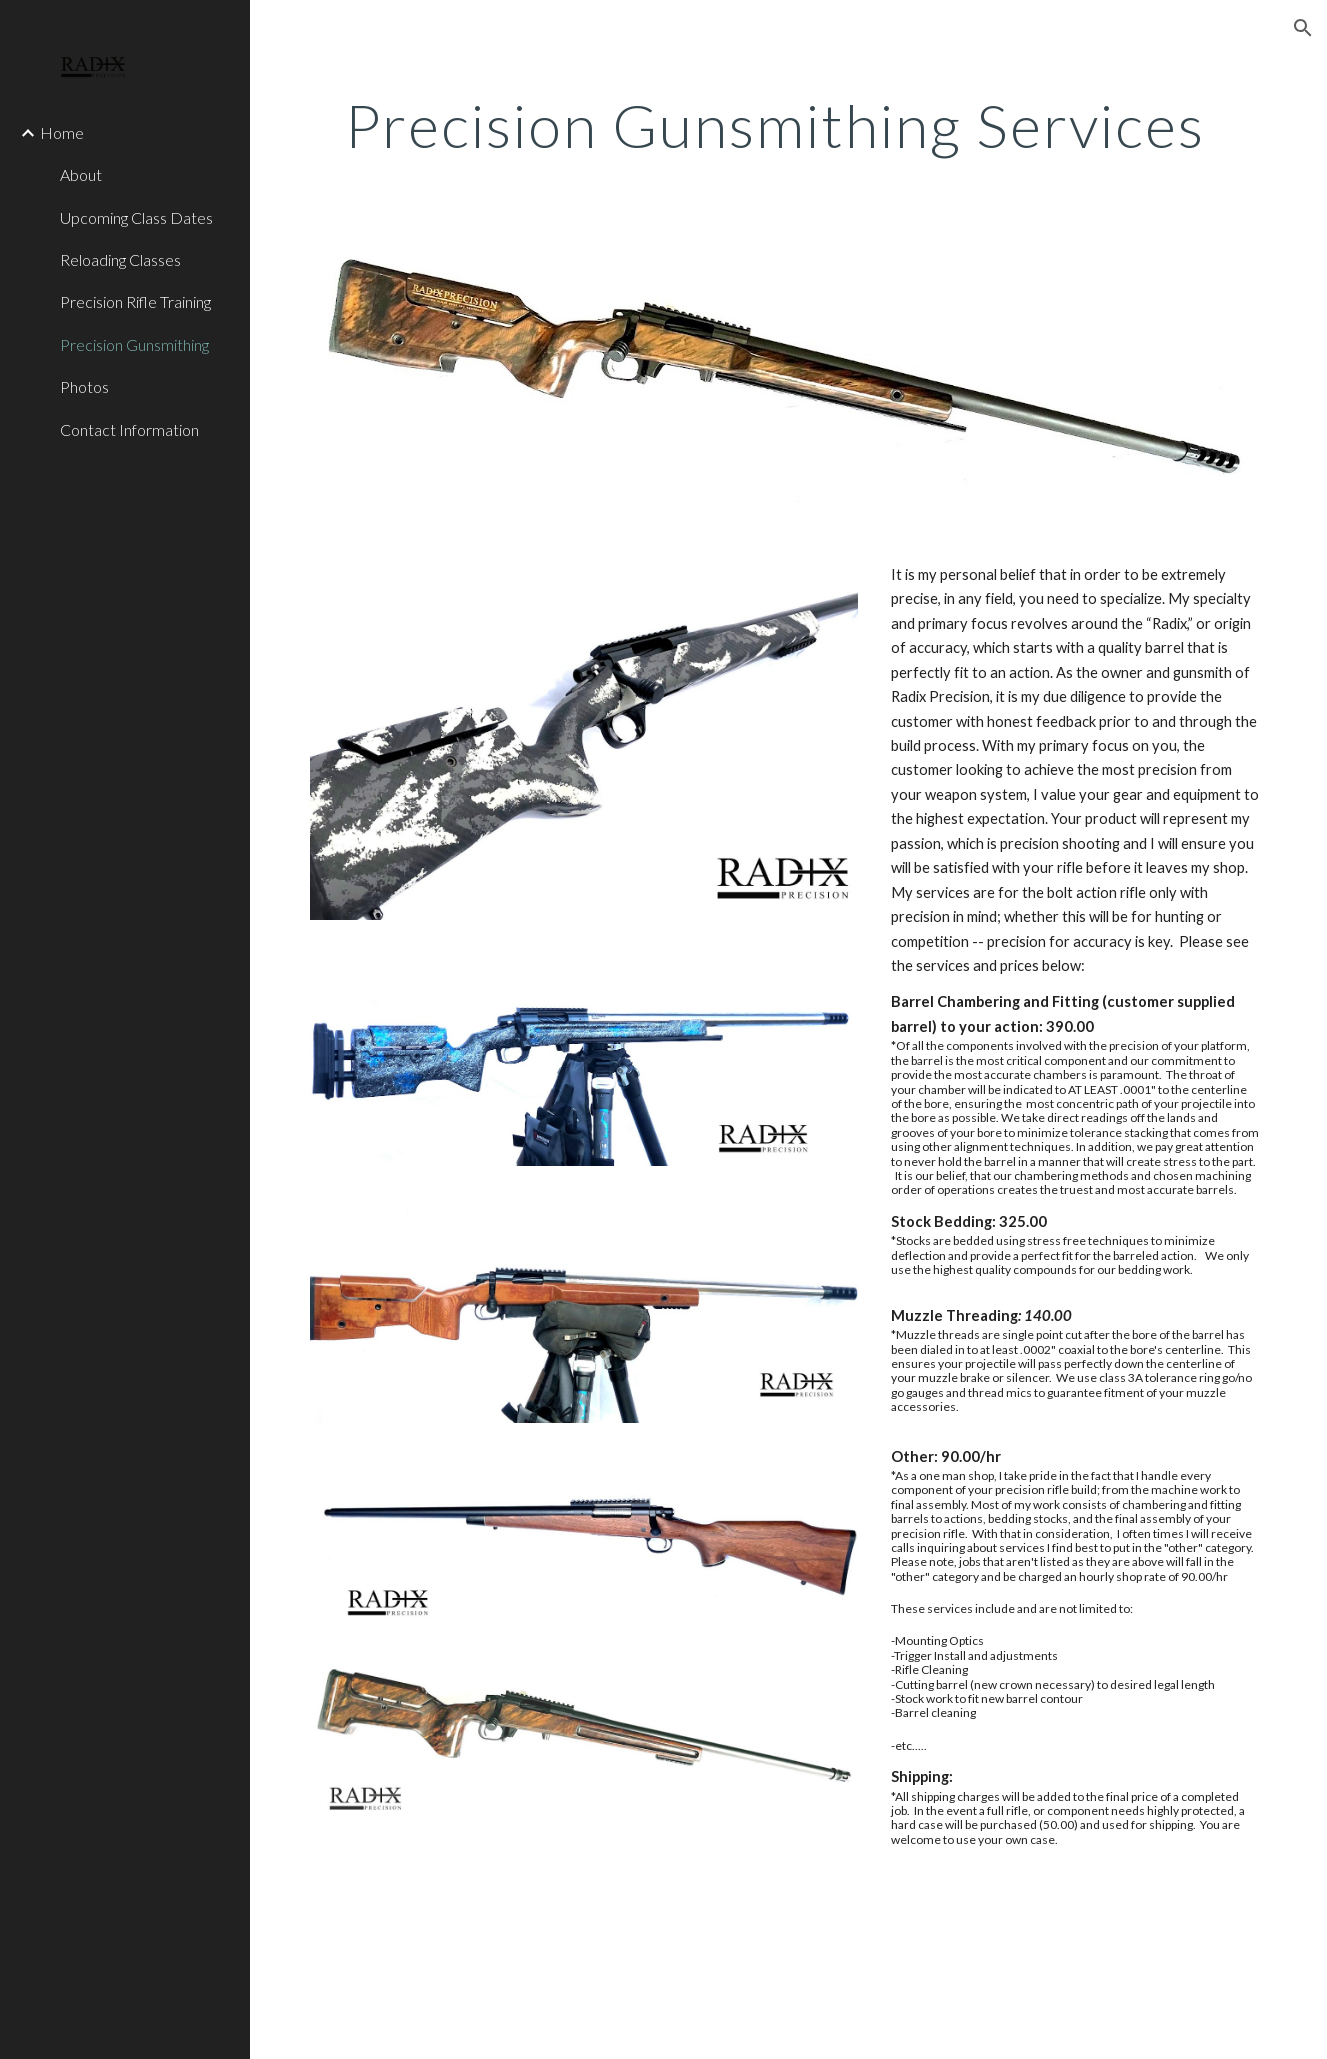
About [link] (81, 174)
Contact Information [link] (129, 429)
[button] (1303, 28)
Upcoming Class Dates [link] (136, 217)
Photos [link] (84, 386)
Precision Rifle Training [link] (135, 301)
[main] (788, 125)
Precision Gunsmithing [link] (134, 344)
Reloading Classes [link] (120, 259)
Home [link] (62, 132)
